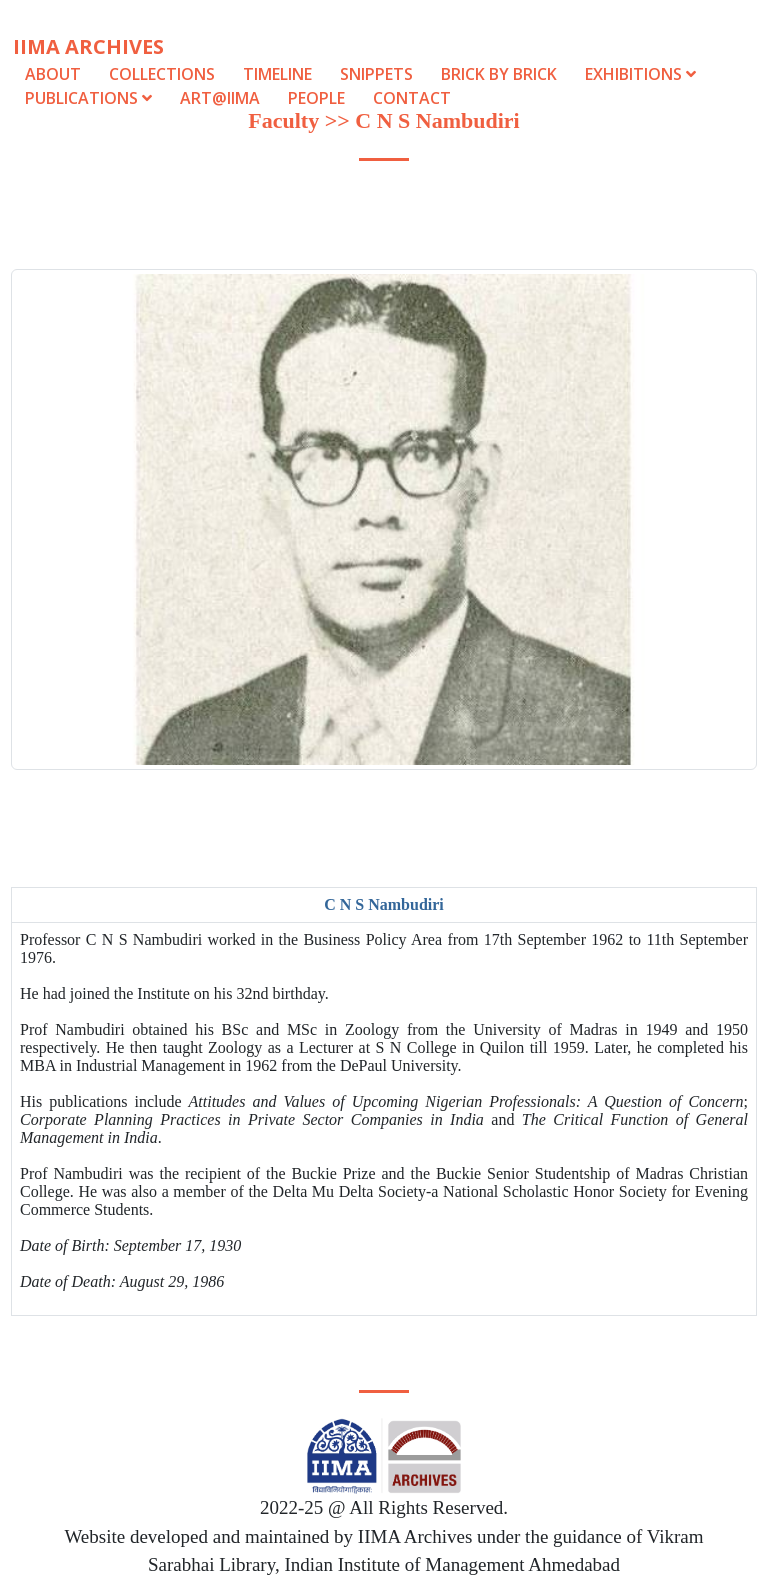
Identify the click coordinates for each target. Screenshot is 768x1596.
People (316, 98)
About (53, 74)
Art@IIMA (220, 98)
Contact (412, 98)
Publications (90, 98)
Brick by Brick (499, 74)
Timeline (277, 74)
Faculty (283, 120)
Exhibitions (640, 74)
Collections (162, 74)
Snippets (376, 74)
